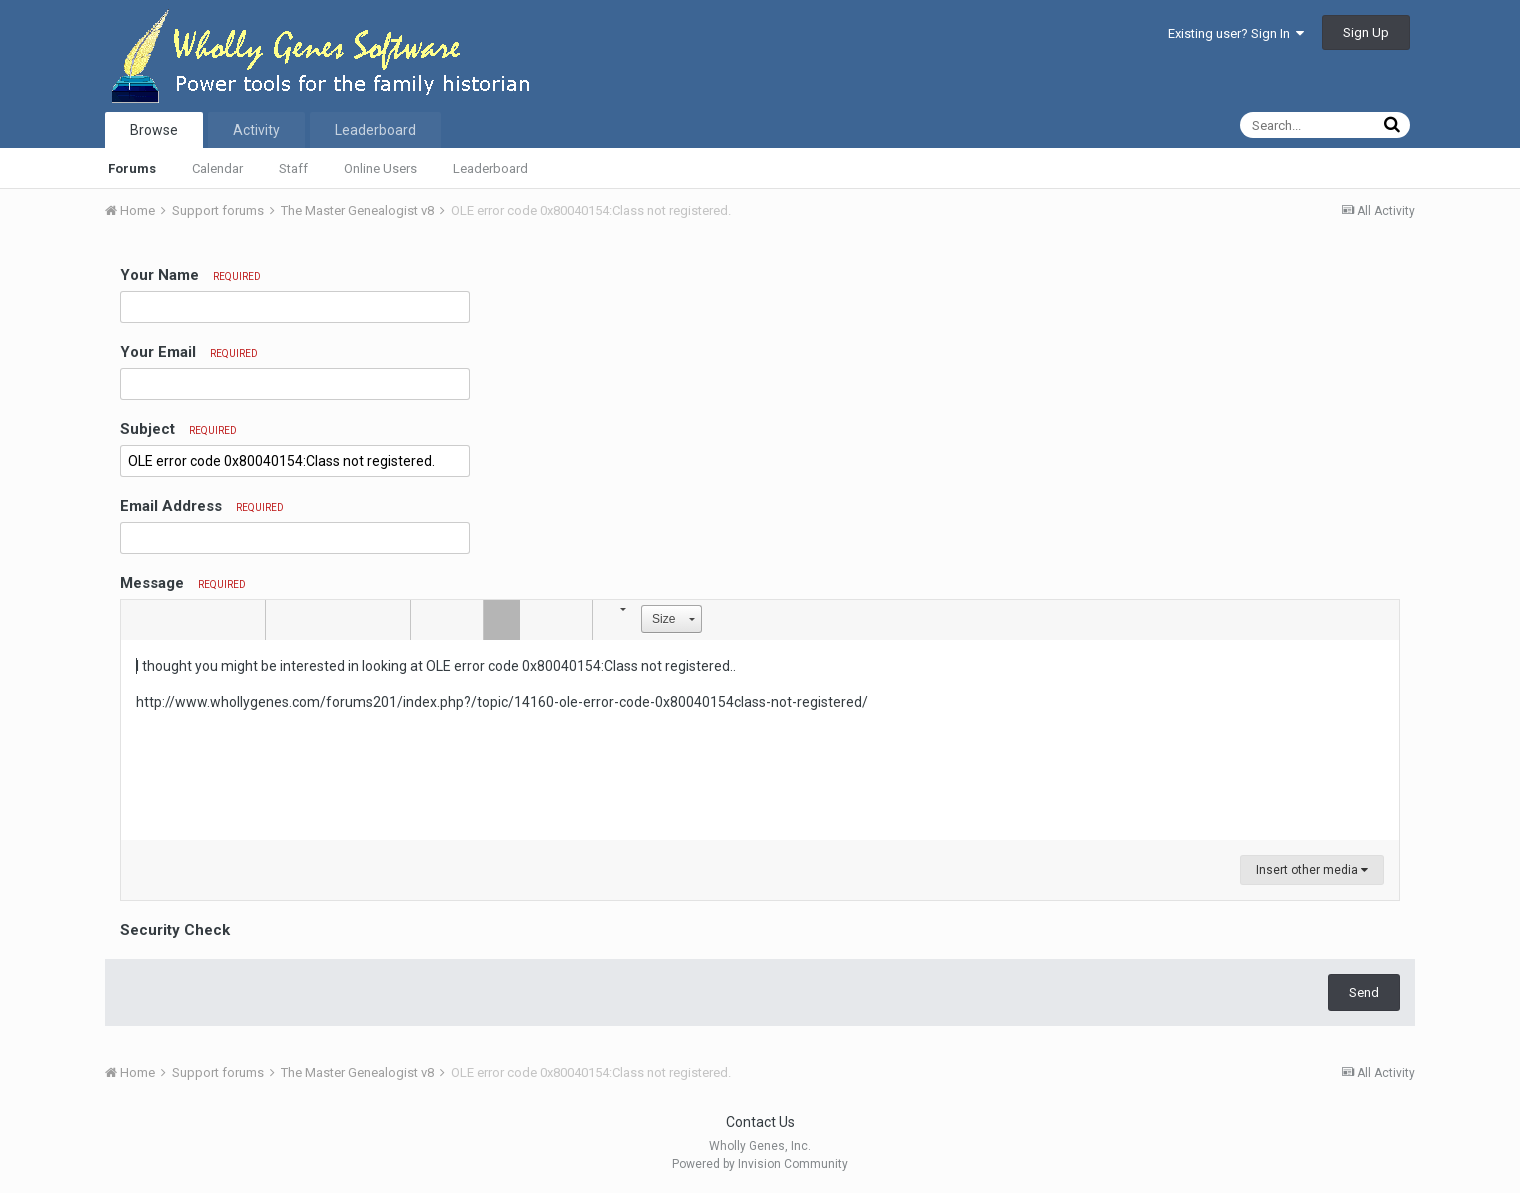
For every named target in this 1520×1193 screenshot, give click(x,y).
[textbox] (760, 740)
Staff (293, 168)
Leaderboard (490, 168)
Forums (132, 168)
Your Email (189, 352)
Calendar (217, 168)
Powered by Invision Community (760, 1164)
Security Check (175, 930)
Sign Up (1366, 32)
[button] (139, 620)
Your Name (190, 275)
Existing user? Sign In (1236, 33)
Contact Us (760, 1122)
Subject (178, 429)
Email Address (202, 506)
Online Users (380, 168)
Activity (256, 130)
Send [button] (1364, 992)
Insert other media (1312, 870)
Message (183, 583)
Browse (154, 130)
